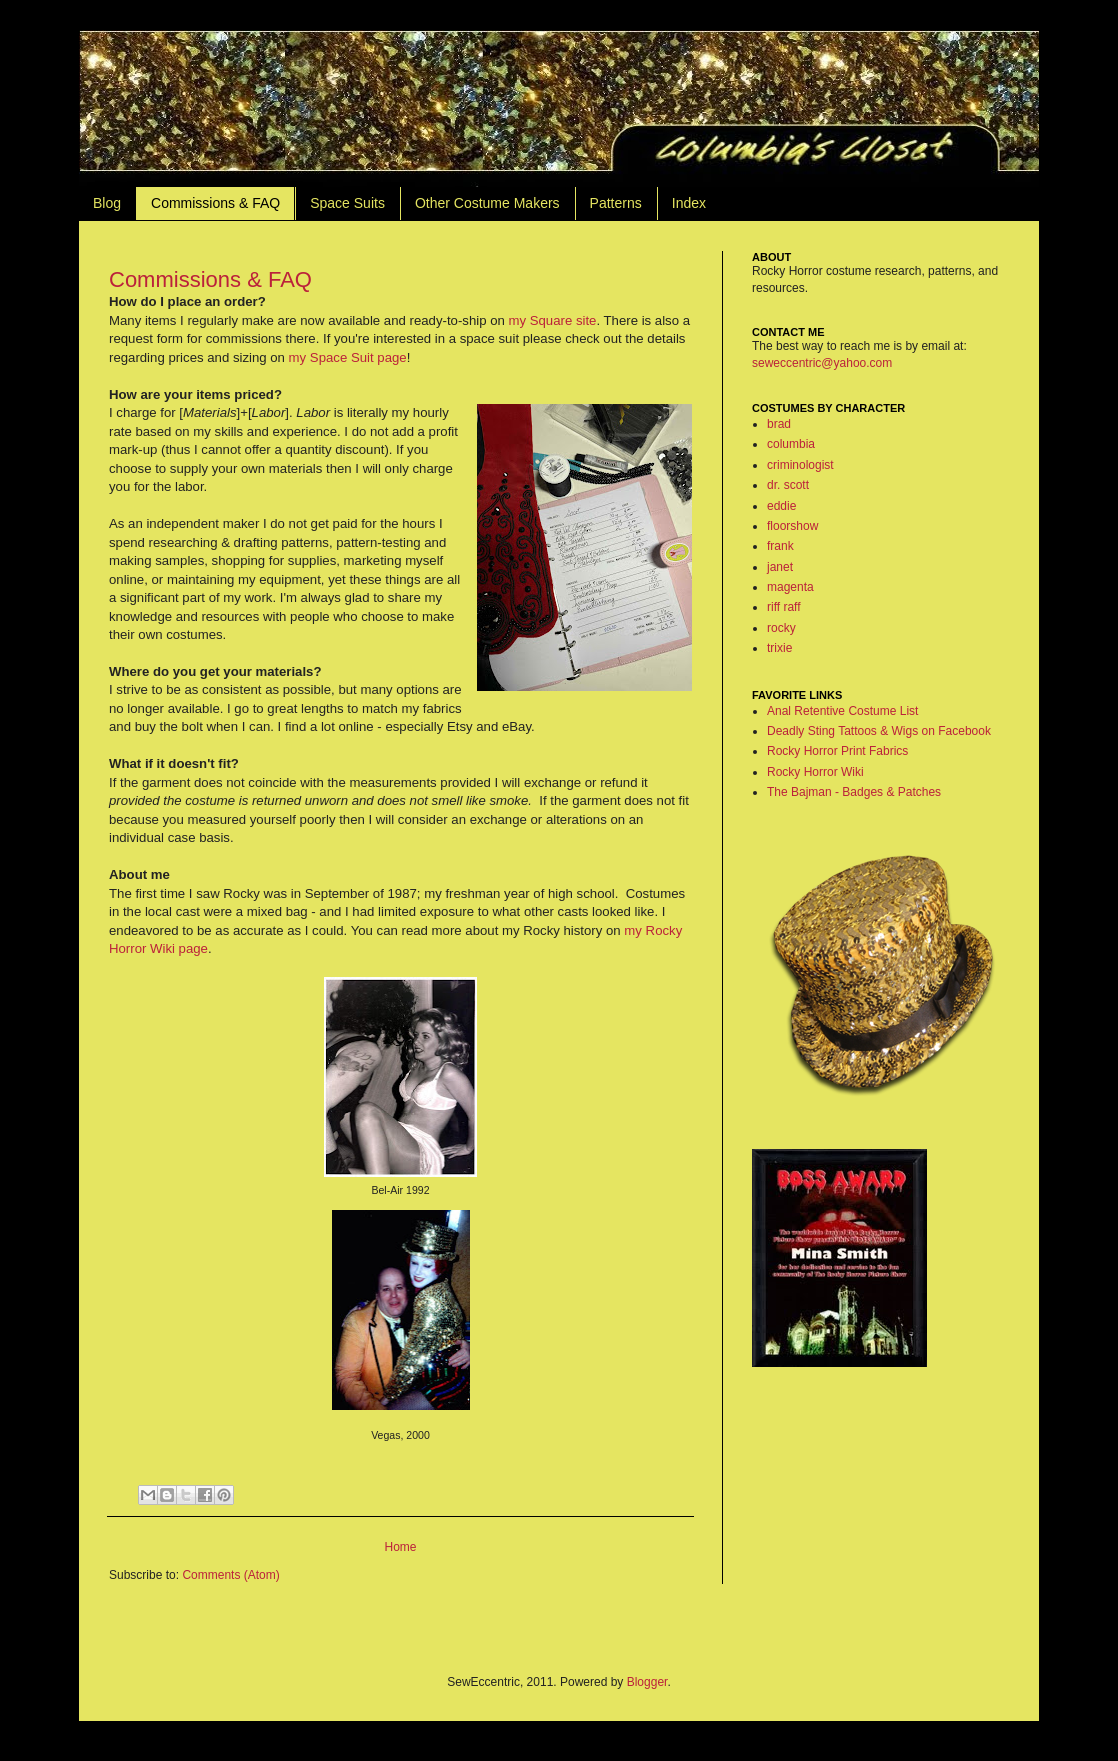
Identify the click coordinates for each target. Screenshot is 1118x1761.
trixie (779, 648)
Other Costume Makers (487, 203)
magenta (790, 587)
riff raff (784, 607)
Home (400, 1547)
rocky (781, 628)
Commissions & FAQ (215, 203)
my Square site (552, 320)
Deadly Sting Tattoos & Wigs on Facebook (879, 731)
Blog (107, 203)
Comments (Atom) (230, 1575)
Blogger (647, 1682)
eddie (781, 506)
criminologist (800, 465)
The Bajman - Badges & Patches (854, 792)
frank (780, 546)
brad (779, 424)
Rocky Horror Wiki (815, 772)
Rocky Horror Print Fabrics (837, 751)
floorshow (792, 526)
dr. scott (788, 485)
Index (689, 203)
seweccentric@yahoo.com (822, 363)
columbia (791, 444)
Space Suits (347, 203)
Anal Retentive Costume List (842, 711)
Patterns (616, 203)
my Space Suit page (348, 357)
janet (780, 567)
